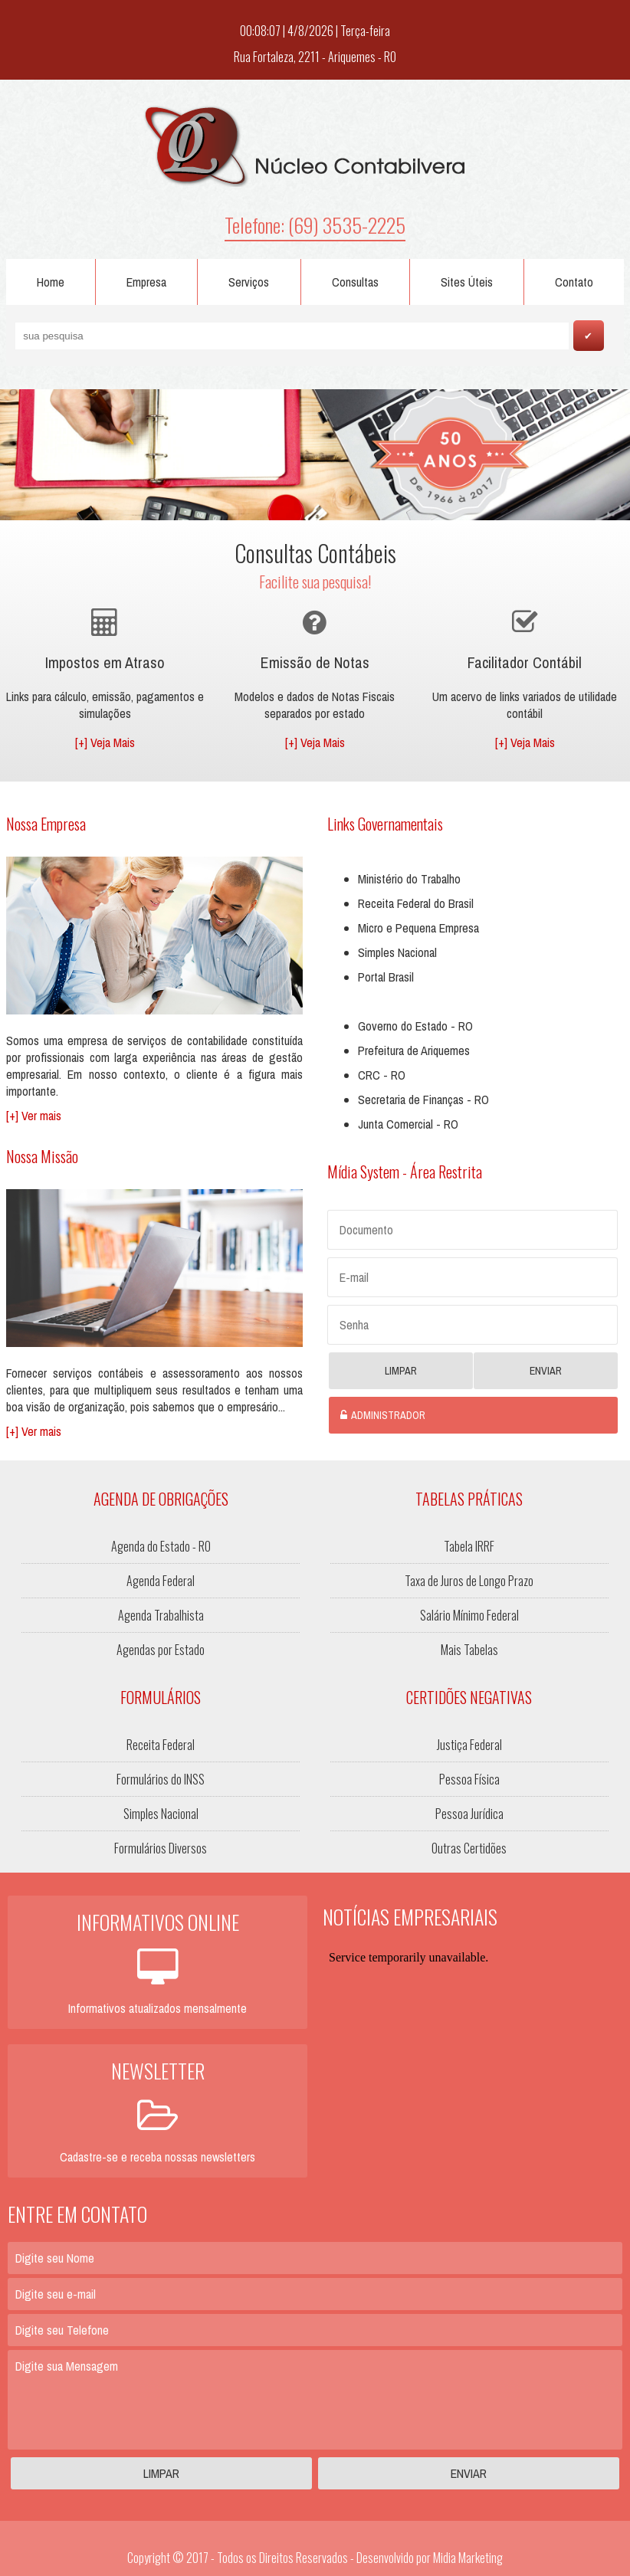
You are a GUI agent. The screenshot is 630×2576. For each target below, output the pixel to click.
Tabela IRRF (469, 1546)
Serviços (248, 282)
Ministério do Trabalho (409, 878)
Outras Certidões (469, 1848)
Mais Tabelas (469, 1649)
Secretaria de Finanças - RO (423, 1099)
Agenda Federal (160, 1580)
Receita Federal (160, 1744)
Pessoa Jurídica (469, 1813)
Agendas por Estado (160, 1649)
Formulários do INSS (160, 1779)
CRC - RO (381, 1075)
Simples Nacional (397, 952)
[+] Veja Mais (105, 742)
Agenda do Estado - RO (161, 1546)
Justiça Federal (469, 1744)
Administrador (388, 1415)
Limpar (401, 1371)
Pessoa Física (469, 1779)
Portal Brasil (386, 976)
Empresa (146, 282)
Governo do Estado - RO (415, 1026)
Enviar (546, 1371)
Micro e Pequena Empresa (418, 927)
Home (50, 282)
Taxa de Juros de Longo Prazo (469, 1580)
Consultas (355, 282)
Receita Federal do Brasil (416, 903)
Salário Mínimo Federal (469, 1615)
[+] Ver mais (33, 1115)
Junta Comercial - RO (408, 1124)
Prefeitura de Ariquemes (414, 1050)
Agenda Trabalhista (161, 1615)
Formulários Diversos (160, 1848)
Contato (574, 282)
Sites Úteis (467, 282)
